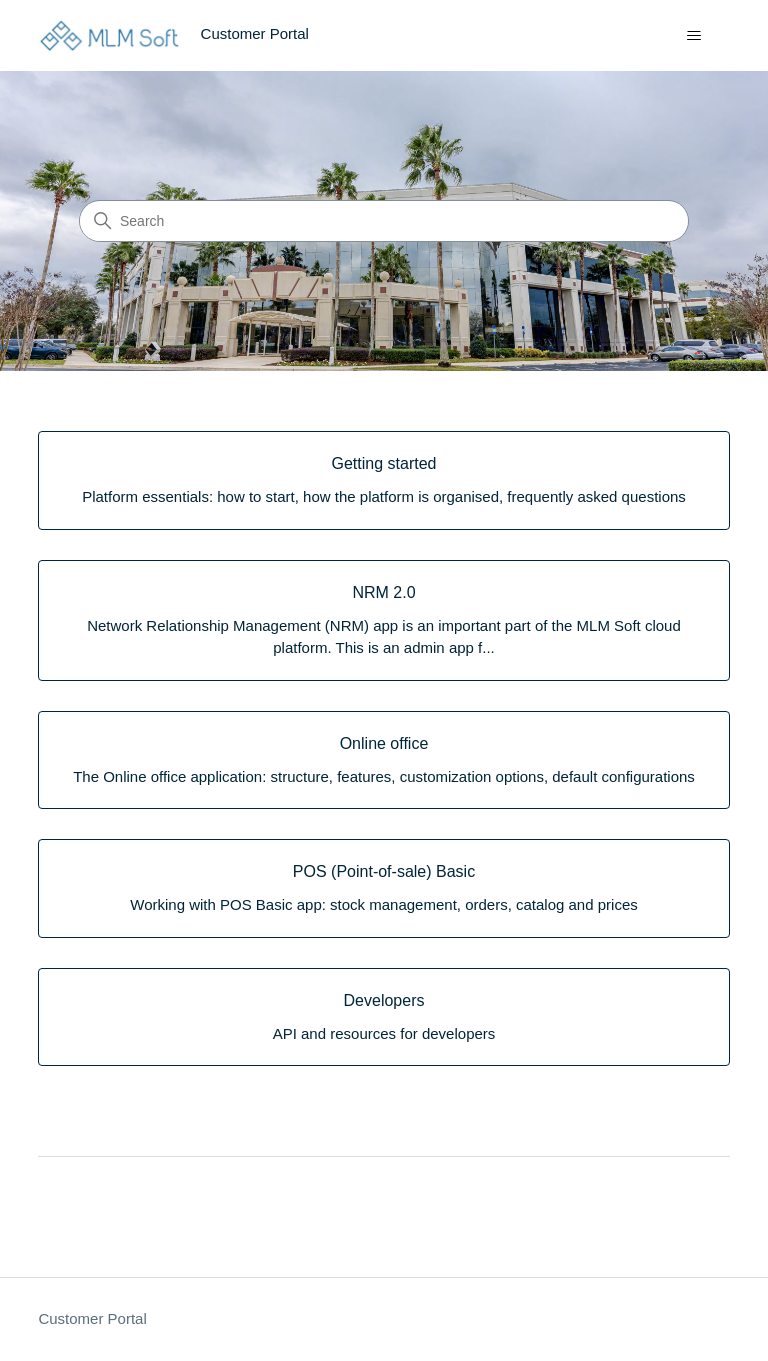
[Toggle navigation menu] (694, 36)
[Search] (384, 221)
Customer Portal (92, 1318)
